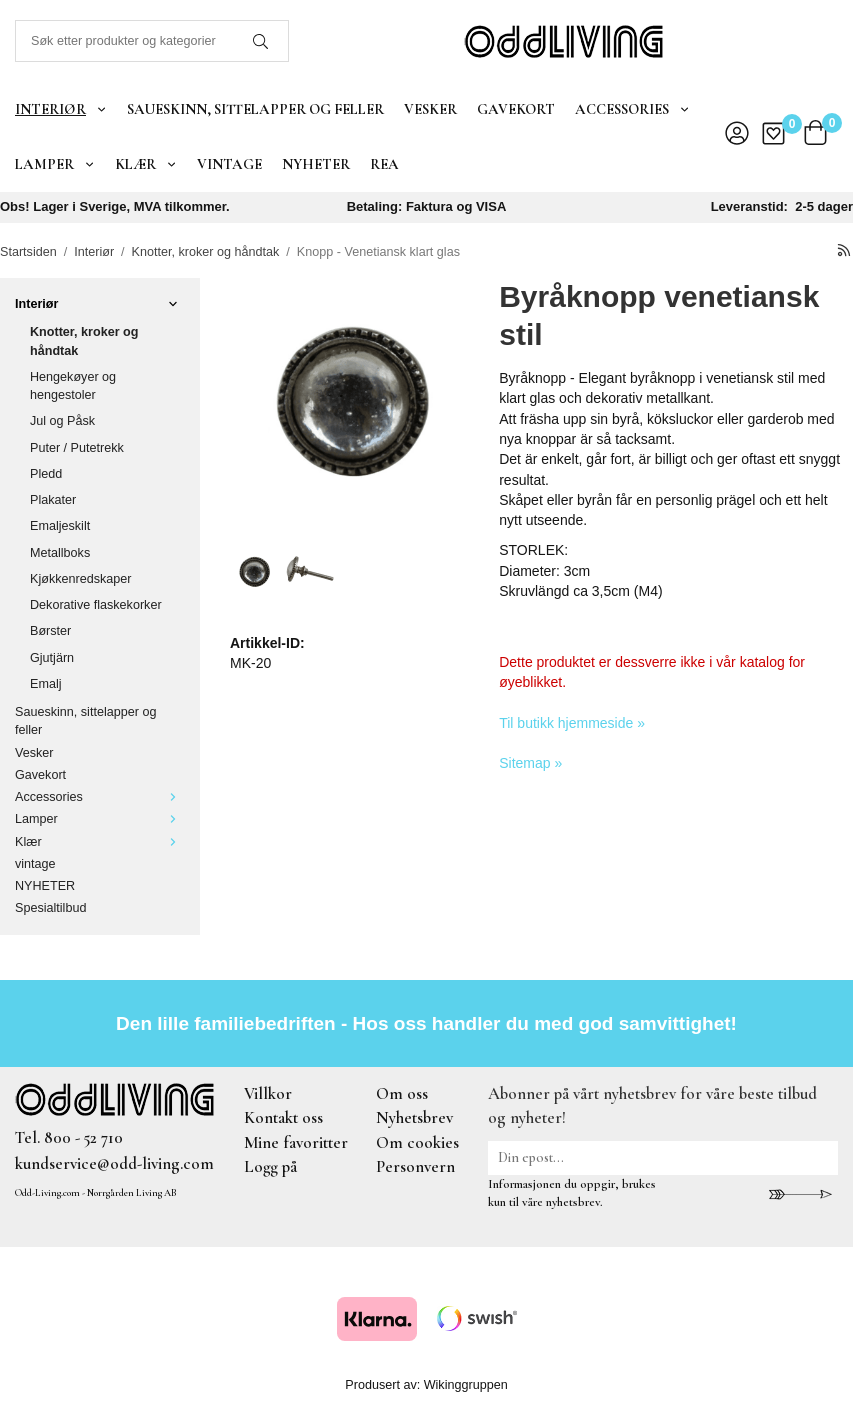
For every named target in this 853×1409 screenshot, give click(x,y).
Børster (50, 631)
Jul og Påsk (62, 421)
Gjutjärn (52, 658)
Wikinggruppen (466, 1385)
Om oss (402, 1093)
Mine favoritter (296, 1142)
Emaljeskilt (60, 526)
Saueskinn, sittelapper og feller (255, 109)
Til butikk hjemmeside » (572, 723)
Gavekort (516, 109)
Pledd (46, 474)
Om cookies (417, 1142)
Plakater (53, 500)
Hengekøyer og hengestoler (73, 386)
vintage (229, 164)
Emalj (46, 684)
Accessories (632, 109)
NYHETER (316, 164)
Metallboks (60, 553)
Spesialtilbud (50, 908)
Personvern (415, 1166)
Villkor (268, 1093)
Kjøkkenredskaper (81, 579)
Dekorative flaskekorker (96, 605)
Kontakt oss (283, 1117)
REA (384, 164)
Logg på (270, 1166)
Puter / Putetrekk (77, 448)
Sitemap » (530, 763)
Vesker (430, 109)
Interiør (61, 109)
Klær (146, 164)
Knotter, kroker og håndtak (84, 341)
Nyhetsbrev (414, 1117)
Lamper (55, 164)
